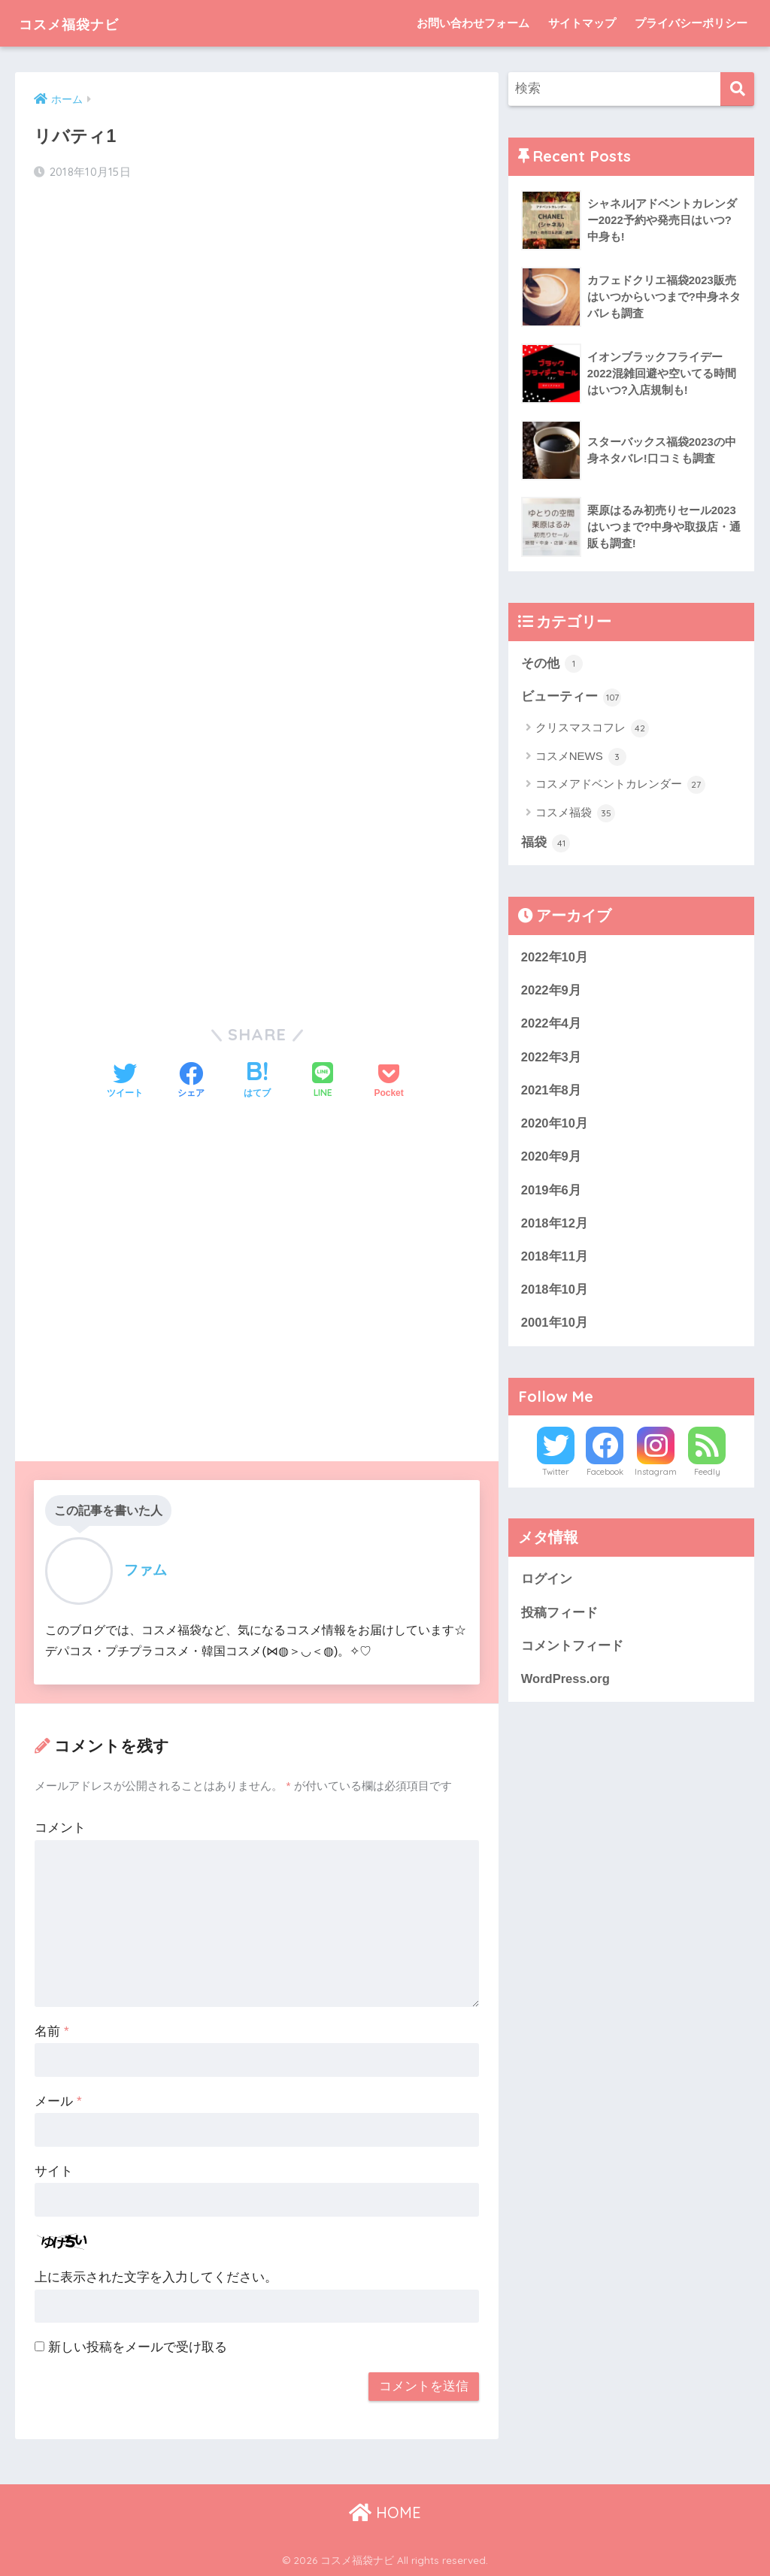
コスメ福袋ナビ (84, 23)
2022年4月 (551, 1026)
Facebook (605, 1478)
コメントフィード (572, 1652)
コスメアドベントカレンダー (620, 785)
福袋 (546, 844)
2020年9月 (551, 1160)
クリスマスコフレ (592, 729)
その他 (552, 664)
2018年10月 (555, 1294)
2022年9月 (551, 992)
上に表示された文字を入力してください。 (156, 2277)
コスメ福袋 (575, 814)
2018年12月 (555, 1227)
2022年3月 (551, 1059)
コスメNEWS (580, 758)
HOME (385, 2512)
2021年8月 (551, 1092)
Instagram (656, 1478)
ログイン (546, 1585)
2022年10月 (555, 958)
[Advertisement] (256, 313)
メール (58, 2101)
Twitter (555, 1478)
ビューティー (571, 698)
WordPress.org (566, 1685)
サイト (54, 2171)
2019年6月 (551, 1193)
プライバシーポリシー (691, 23)
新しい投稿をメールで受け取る (137, 2347)
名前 (51, 2031)
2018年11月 (555, 1261)
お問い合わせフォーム (473, 23)
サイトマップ (582, 23)
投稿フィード (559, 1618)
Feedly (707, 1478)
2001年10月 (555, 1328)
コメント (60, 1828)
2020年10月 (555, 1126)
